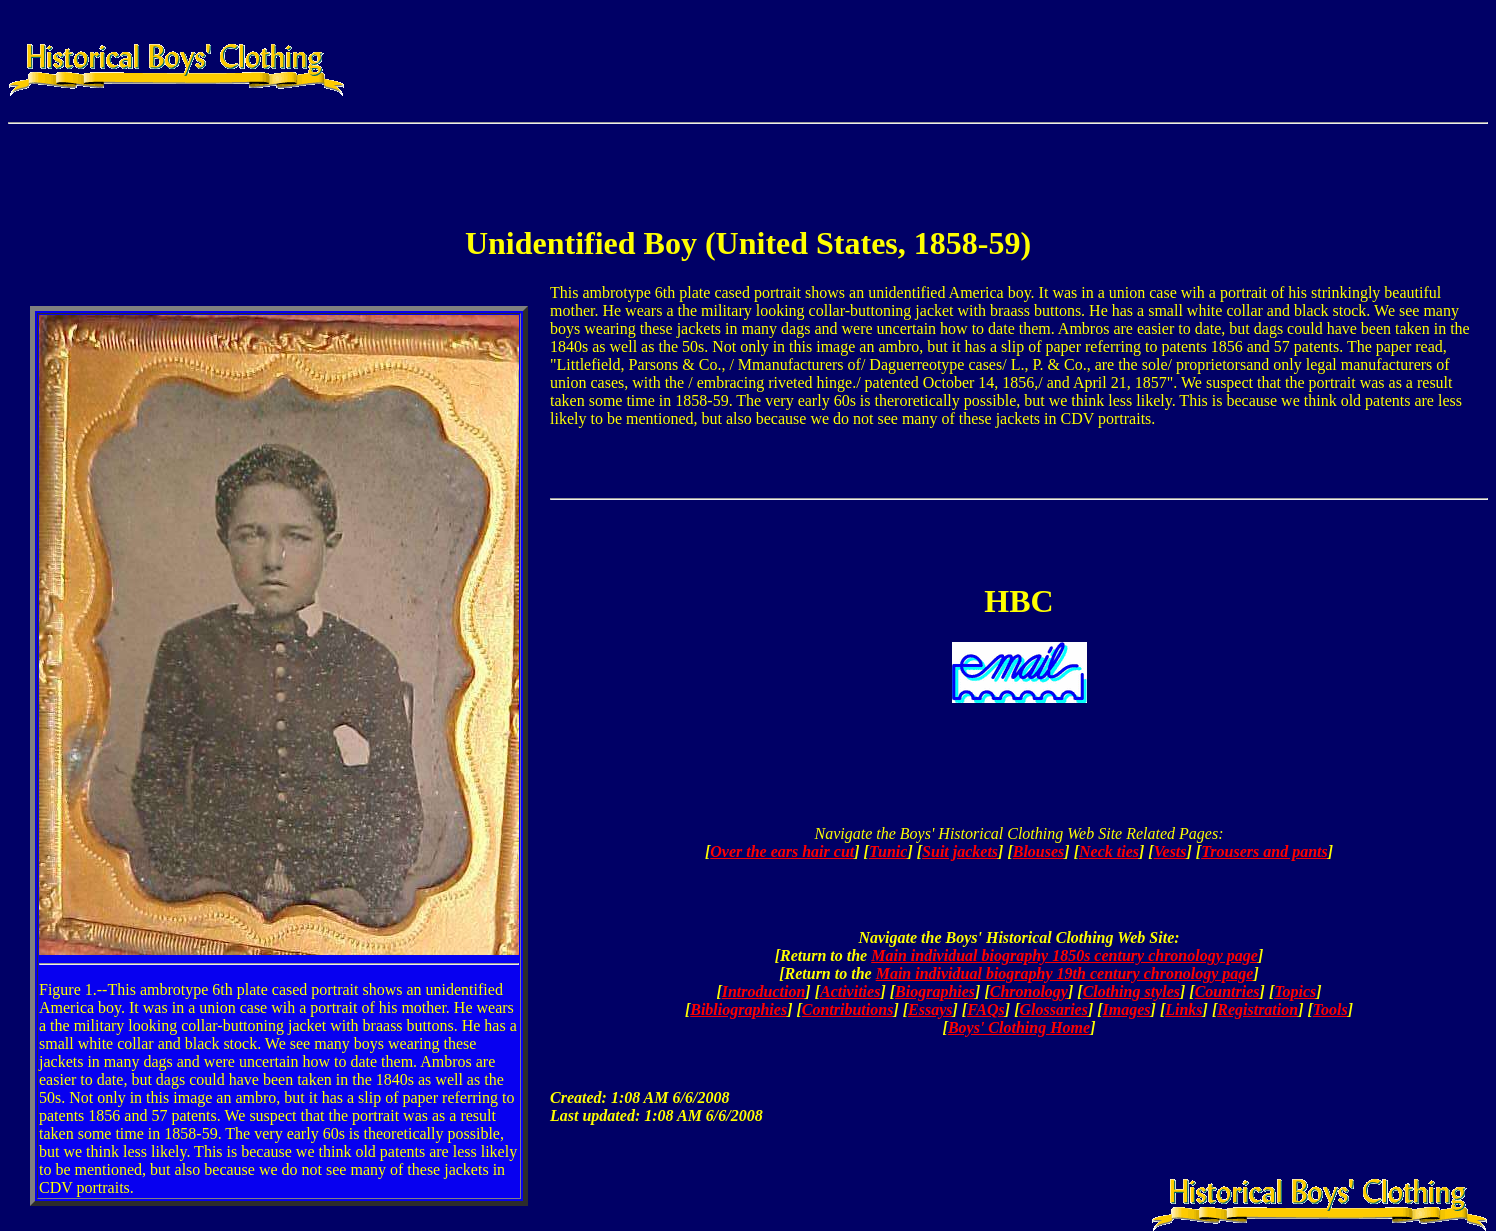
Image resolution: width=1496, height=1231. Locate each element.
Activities (850, 991)
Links (1183, 1009)
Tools (1330, 1009)
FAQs (986, 1009)
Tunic (888, 851)
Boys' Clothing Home (1019, 1027)
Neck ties (1109, 851)
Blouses (1039, 851)
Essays (930, 1009)
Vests (1170, 851)
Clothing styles (1131, 991)
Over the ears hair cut (782, 851)
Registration (1257, 1009)
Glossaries (1053, 1009)
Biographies (935, 991)
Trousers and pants (1264, 851)
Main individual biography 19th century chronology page (1065, 973)
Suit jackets (960, 851)
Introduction (764, 991)
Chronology (1029, 991)
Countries (1227, 991)
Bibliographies (738, 1009)
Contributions (848, 1009)
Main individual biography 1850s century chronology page (1064, 955)
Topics (1295, 991)
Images (1127, 1009)
